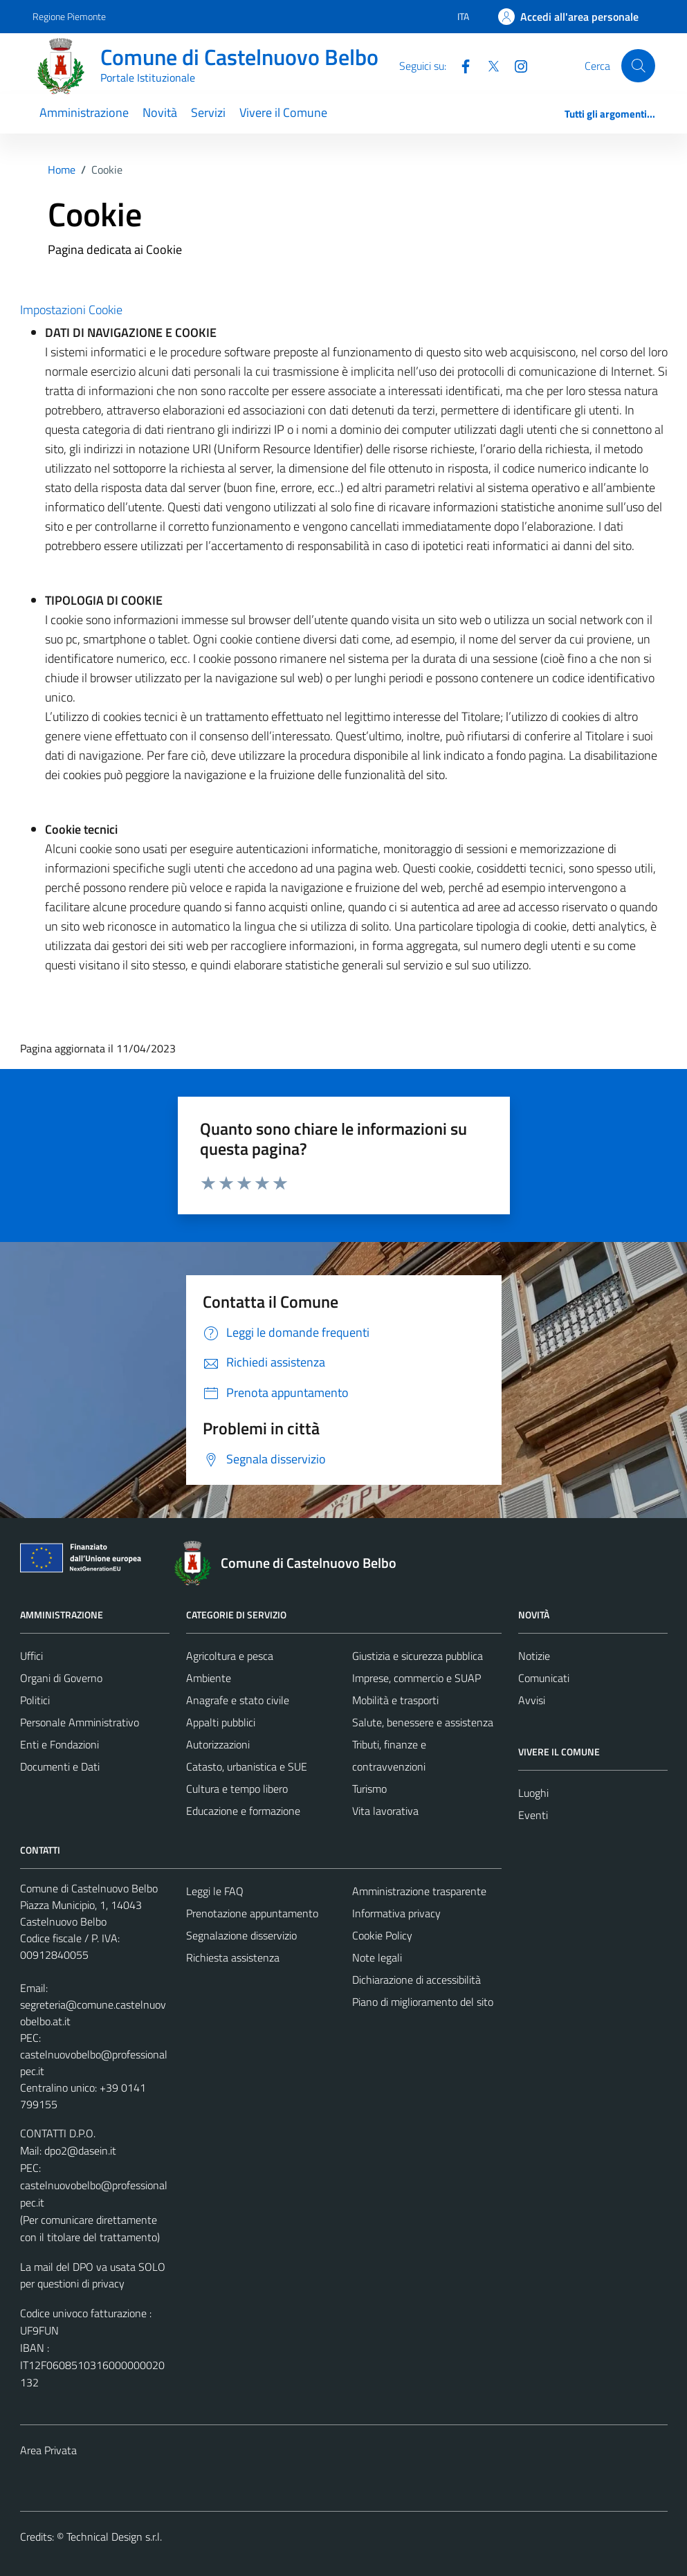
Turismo (369, 1788)
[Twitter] (488, 65)
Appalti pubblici (220, 1722)
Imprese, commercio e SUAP (416, 1678)
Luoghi (533, 1792)
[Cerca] (637, 65)
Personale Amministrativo (79, 1722)
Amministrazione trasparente (419, 1891)
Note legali (377, 1957)
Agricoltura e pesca (229, 1655)
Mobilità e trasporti (395, 1700)
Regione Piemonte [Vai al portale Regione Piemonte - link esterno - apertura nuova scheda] (69, 16)
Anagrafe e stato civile (237, 1700)
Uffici (31, 1655)
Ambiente (208, 1678)
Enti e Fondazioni (59, 1744)
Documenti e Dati (60, 1766)
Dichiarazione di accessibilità (416, 1979)
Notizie (534, 1655)
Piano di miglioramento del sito (422, 2001)
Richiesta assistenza (233, 1957)
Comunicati (543, 1678)
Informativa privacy (396, 1913)
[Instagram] (515, 65)
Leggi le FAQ (215, 1891)
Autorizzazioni (218, 1744)
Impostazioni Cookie (71, 309)
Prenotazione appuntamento (252, 1913)
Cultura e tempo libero (237, 1788)
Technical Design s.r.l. (114, 2536)
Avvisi (531, 1700)
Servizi (208, 112)
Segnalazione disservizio (241, 1935)
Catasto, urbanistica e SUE (246, 1766)
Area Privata (48, 2450)
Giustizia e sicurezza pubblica (417, 1655)
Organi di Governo (61, 1678)
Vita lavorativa (385, 1810)
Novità (160, 112)
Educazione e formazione (243, 1810)
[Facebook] (460, 65)
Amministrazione (84, 112)
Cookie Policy (382, 1935)
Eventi (533, 1815)
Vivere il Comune (283, 112)
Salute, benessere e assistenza (422, 1722)
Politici (35, 1700)
